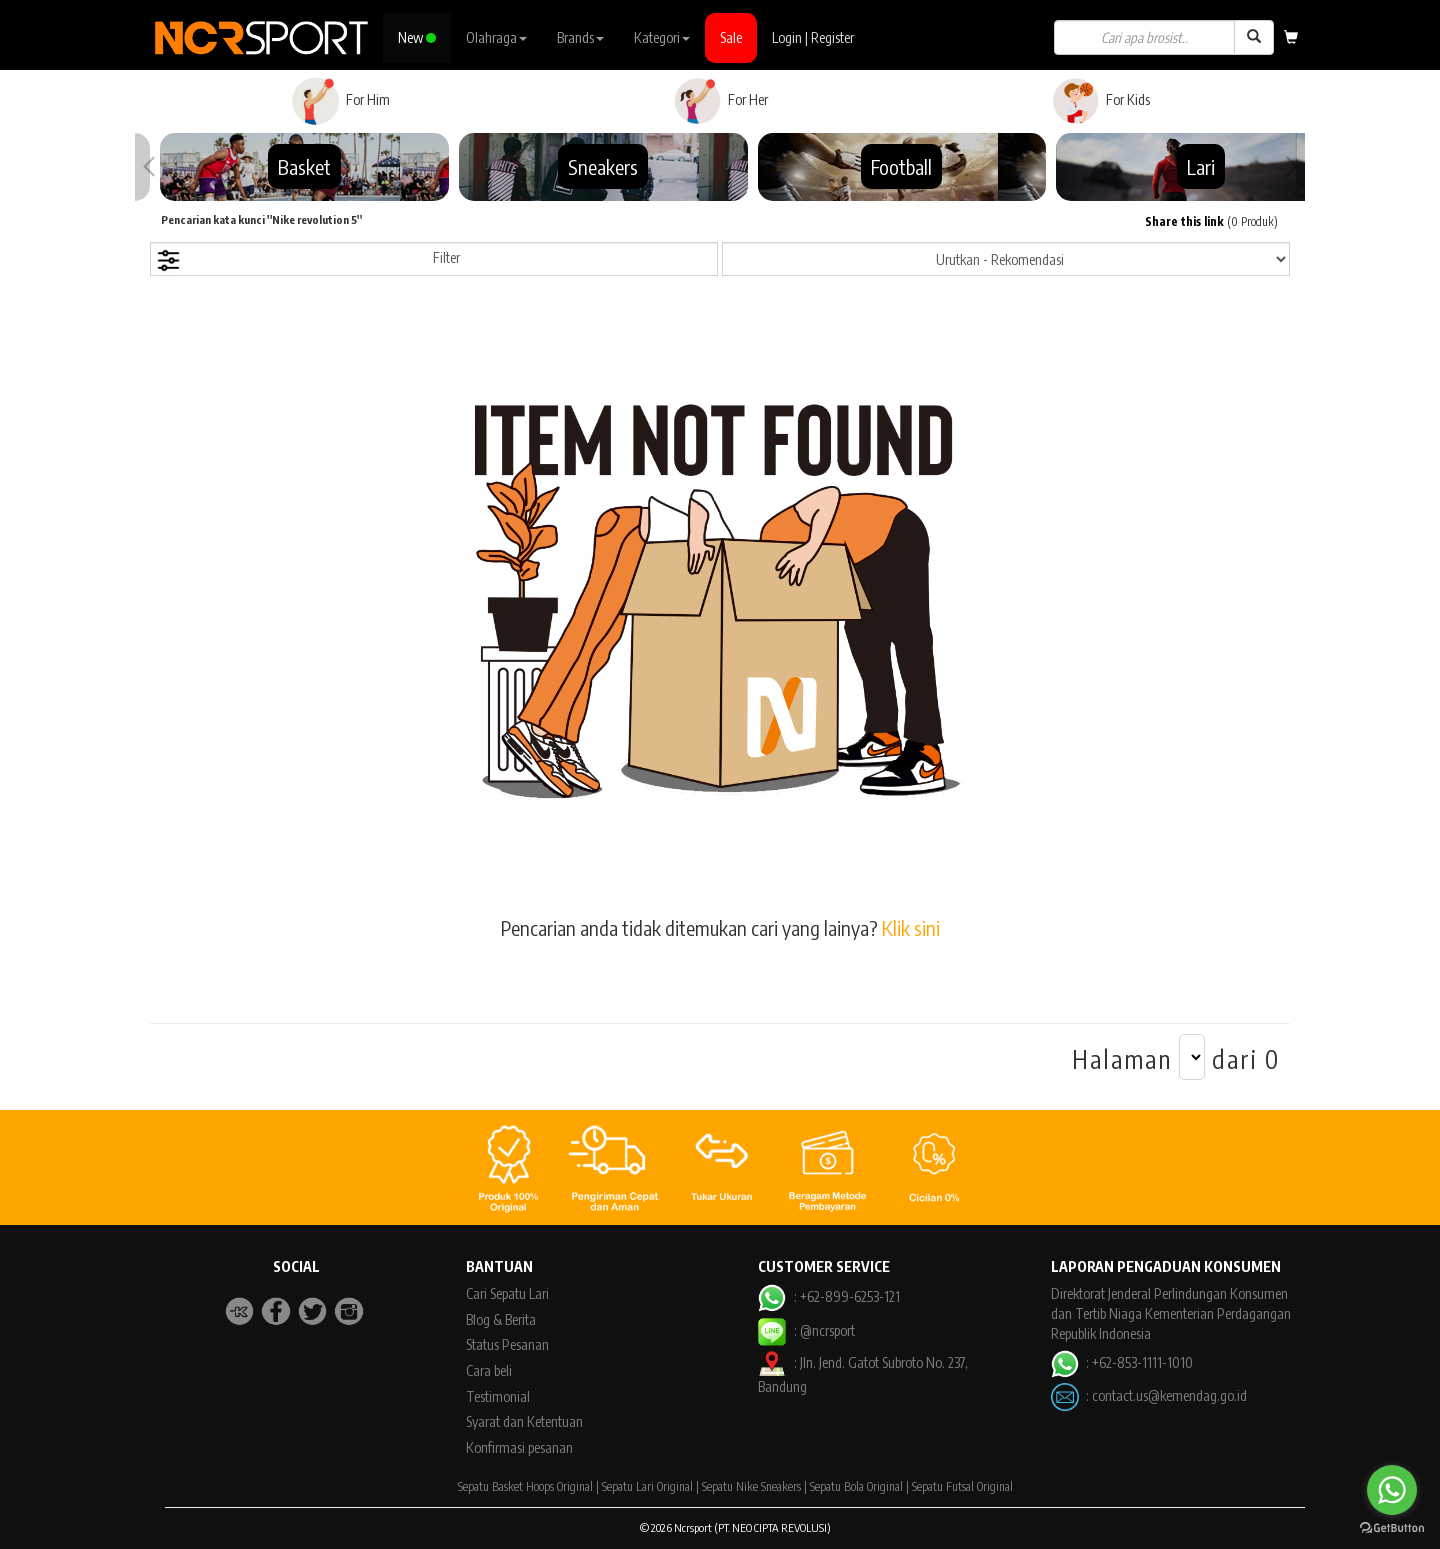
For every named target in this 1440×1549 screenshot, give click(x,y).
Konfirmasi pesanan (519, 1447)
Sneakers (603, 166)
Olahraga (496, 37)
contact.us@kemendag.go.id (1169, 1395)
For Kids (1100, 101)
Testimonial (498, 1396)
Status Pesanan (507, 1344)
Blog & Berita (501, 1319)
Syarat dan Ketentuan (524, 1421)
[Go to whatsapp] (1392, 1490)
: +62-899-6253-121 (828, 1296)
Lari (1201, 166)
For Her (720, 101)
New (417, 37)
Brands (580, 37)
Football (901, 166)
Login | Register (813, 37)
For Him (340, 101)
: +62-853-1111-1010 (1122, 1362)
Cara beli (489, 1370)
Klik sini (911, 927)
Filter (308, 260)
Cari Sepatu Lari (507, 1293)
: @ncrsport (806, 1330)
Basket (304, 166)
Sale (731, 37)
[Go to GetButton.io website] (1392, 1528)
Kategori (662, 37)
